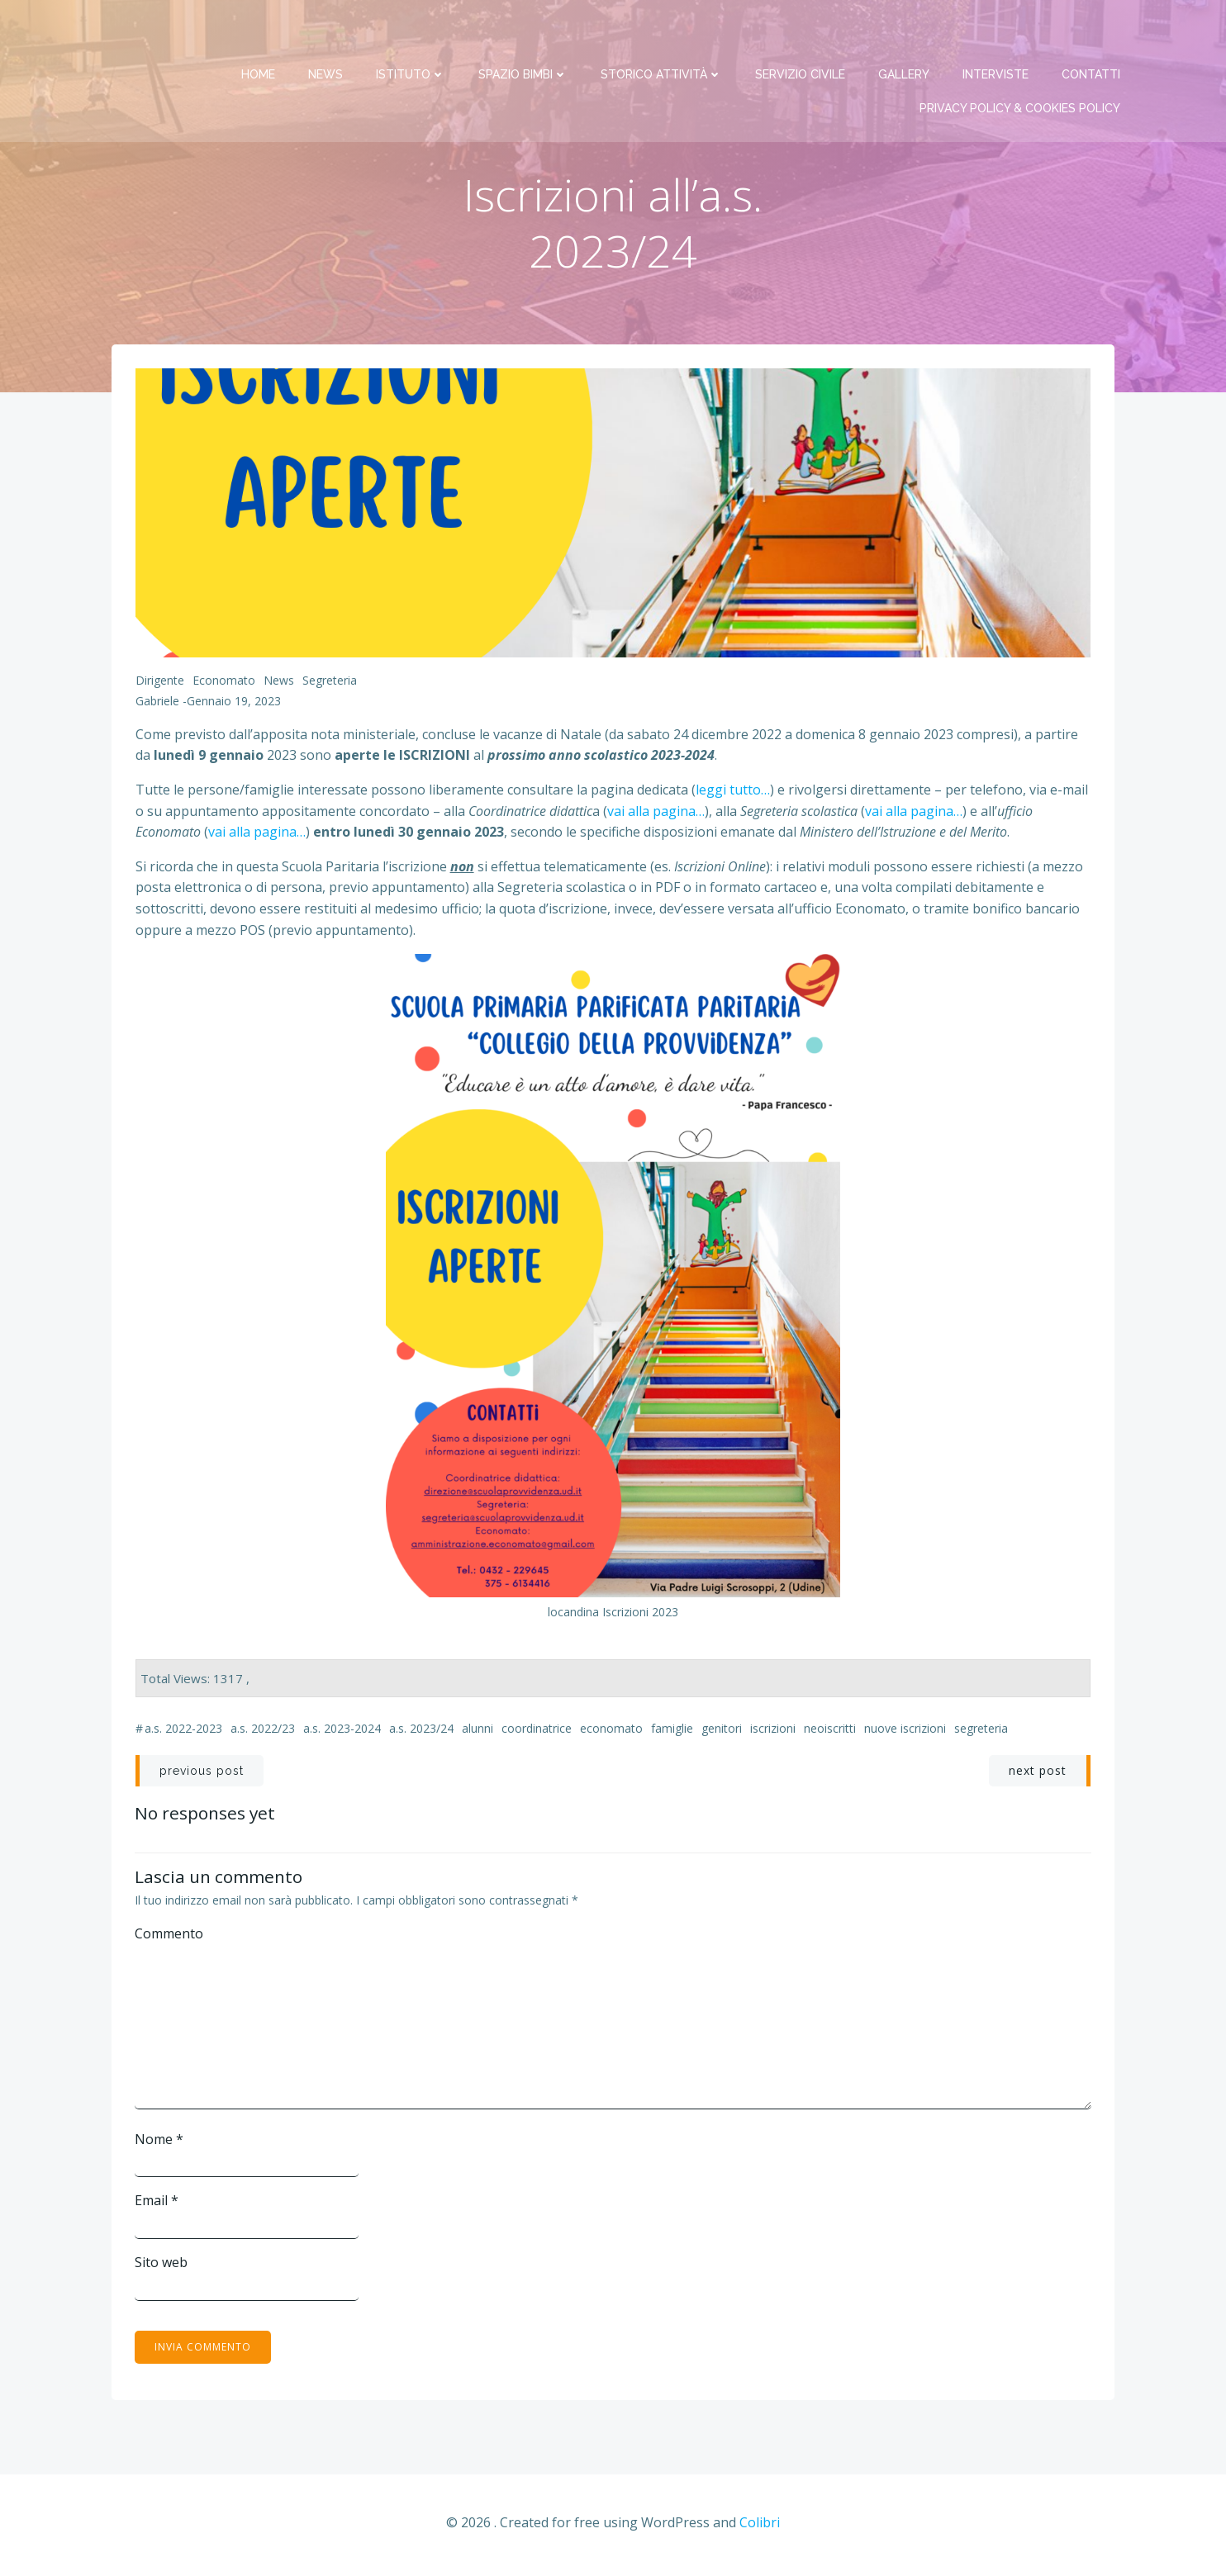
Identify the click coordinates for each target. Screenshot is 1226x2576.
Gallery (905, 33)
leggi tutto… (733, 793)
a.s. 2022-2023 (183, 1731)
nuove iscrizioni (905, 1731)
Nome (159, 2141)
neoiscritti (830, 1731)
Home (260, 33)
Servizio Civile (802, 33)
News (327, 33)
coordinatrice (536, 1731)
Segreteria (329, 683)
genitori (721, 1731)
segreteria (981, 1731)
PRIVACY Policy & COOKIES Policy (1021, 67)
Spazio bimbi (524, 33)
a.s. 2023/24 (421, 1731)
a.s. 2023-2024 (342, 1731)
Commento (169, 1936)
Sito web (161, 2265)
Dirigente (159, 683)
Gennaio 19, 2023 (234, 705)
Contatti (1092, 33)
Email (157, 2203)
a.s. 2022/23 (262, 1731)
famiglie (672, 1731)
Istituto (412, 33)
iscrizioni (773, 1731)
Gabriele (157, 705)
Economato (223, 683)
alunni (477, 1731)
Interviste (997, 33)
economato (611, 1731)
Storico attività (663, 33)
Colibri (759, 2526)
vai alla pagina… (656, 814)
